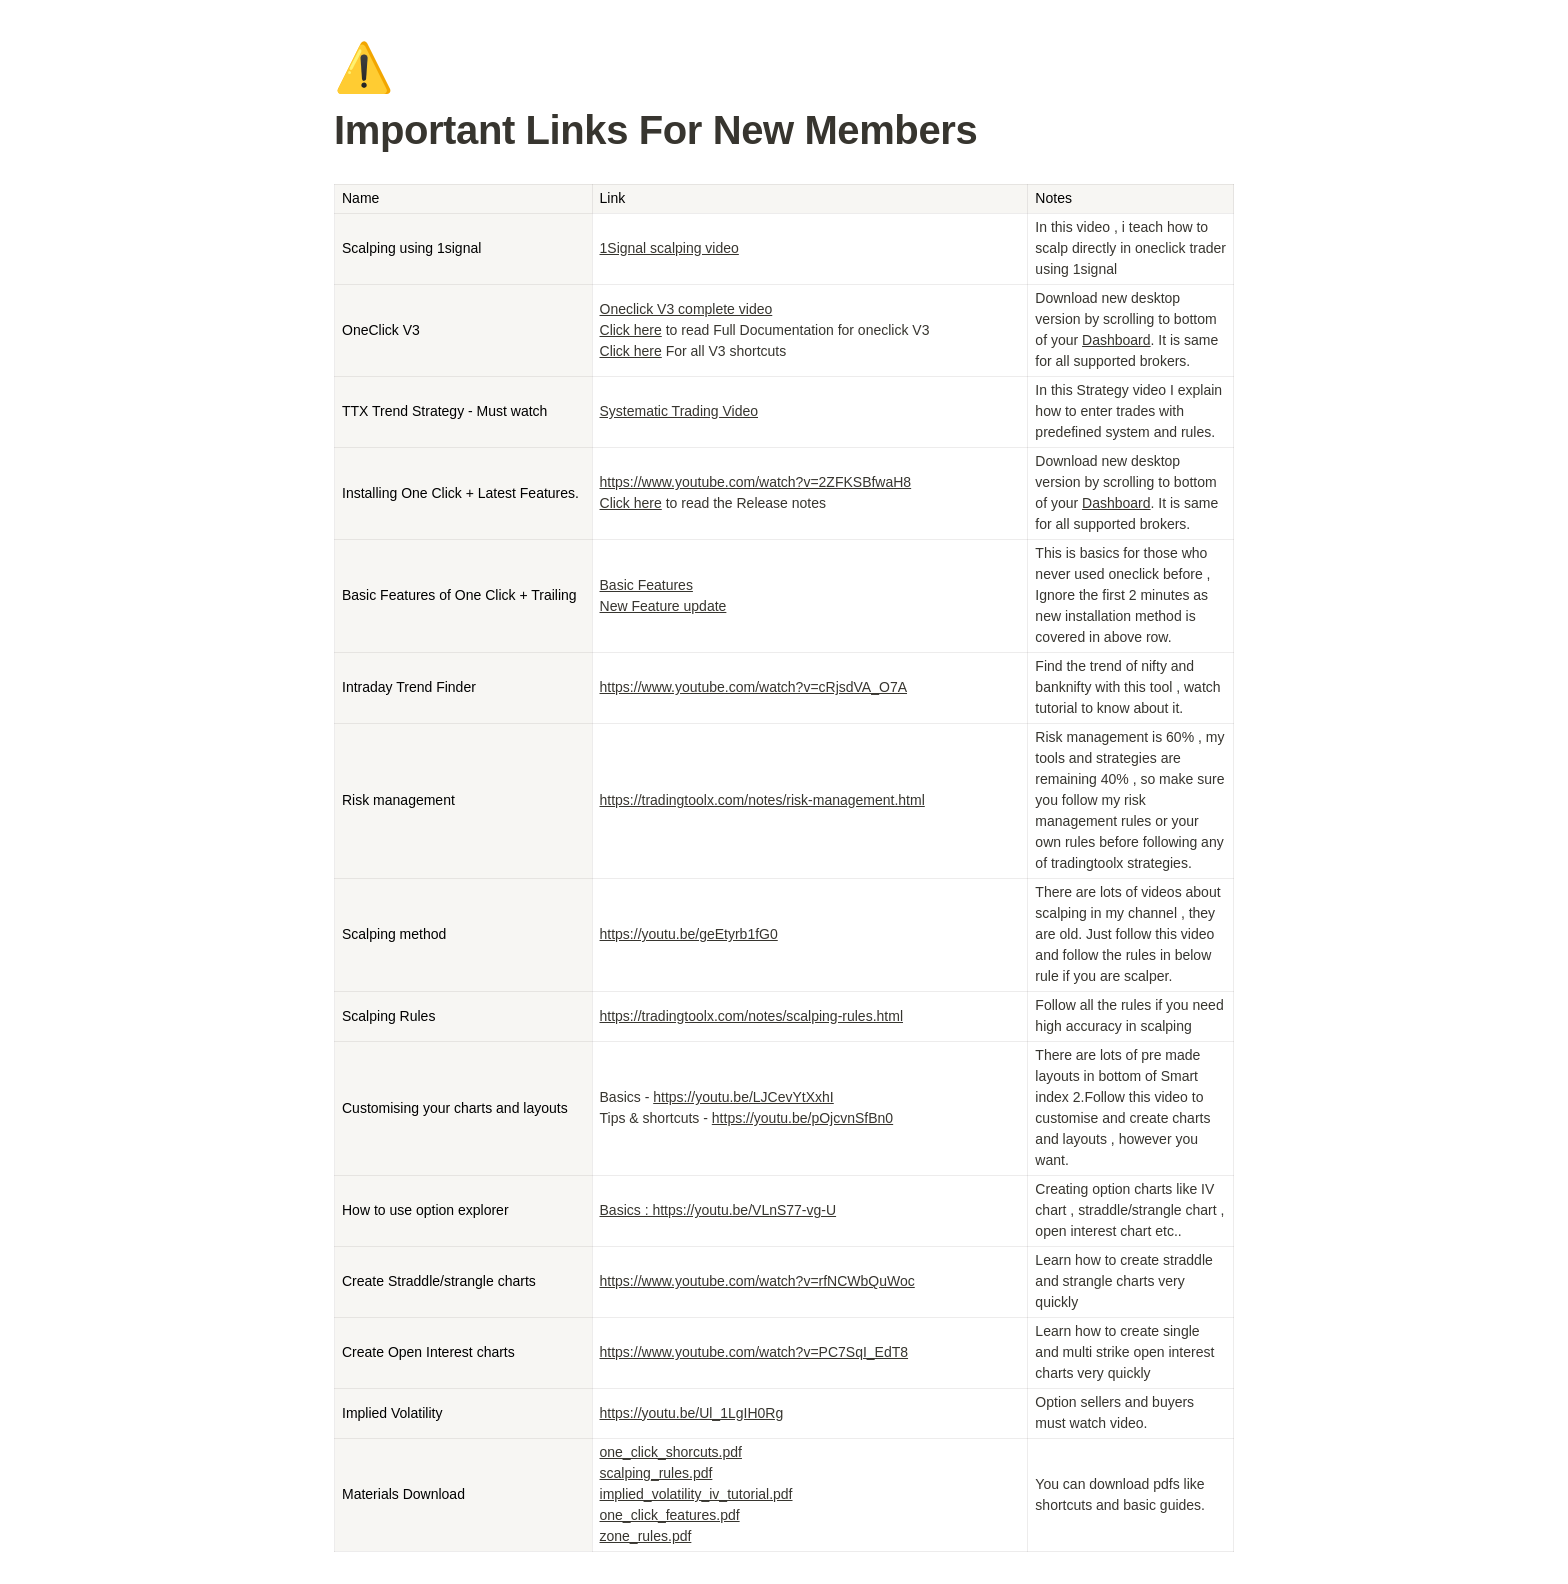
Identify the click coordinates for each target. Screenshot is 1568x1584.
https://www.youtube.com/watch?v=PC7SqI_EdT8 (754, 1352)
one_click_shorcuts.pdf (671, 1452)
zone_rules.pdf (646, 1536)
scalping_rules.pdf (656, 1473)
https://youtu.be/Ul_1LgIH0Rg (692, 1413)
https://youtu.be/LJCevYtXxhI (743, 1097)
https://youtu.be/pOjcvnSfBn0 (802, 1118)
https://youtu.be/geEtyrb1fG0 (689, 934)
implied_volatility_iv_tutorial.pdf (696, 1494)
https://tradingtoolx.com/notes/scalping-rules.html (751, 1016)
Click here (631, 330)
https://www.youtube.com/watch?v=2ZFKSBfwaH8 (756, 482)
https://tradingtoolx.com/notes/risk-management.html (762, 800)
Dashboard (1116, 340)
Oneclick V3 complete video (686, 309)
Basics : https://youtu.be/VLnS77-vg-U (718, 1210)
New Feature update (663, 606)
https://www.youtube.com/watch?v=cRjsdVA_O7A (754, 687)
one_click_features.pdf (670, 1515)
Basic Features (646, 585)
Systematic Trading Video (679, 411)
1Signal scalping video (669, 248)
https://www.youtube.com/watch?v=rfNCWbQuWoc (757, 1281)
